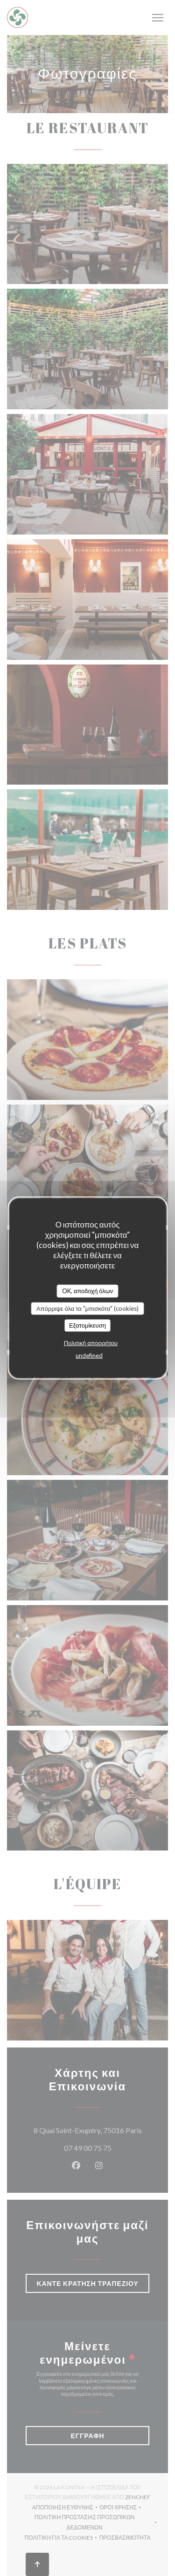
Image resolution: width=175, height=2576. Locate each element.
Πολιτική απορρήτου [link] (91, 1342)
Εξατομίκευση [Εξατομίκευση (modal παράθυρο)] (87, 1325)
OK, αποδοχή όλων (87, 1291)
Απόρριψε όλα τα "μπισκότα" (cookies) (87, 1308)
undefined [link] (89, 1355)
